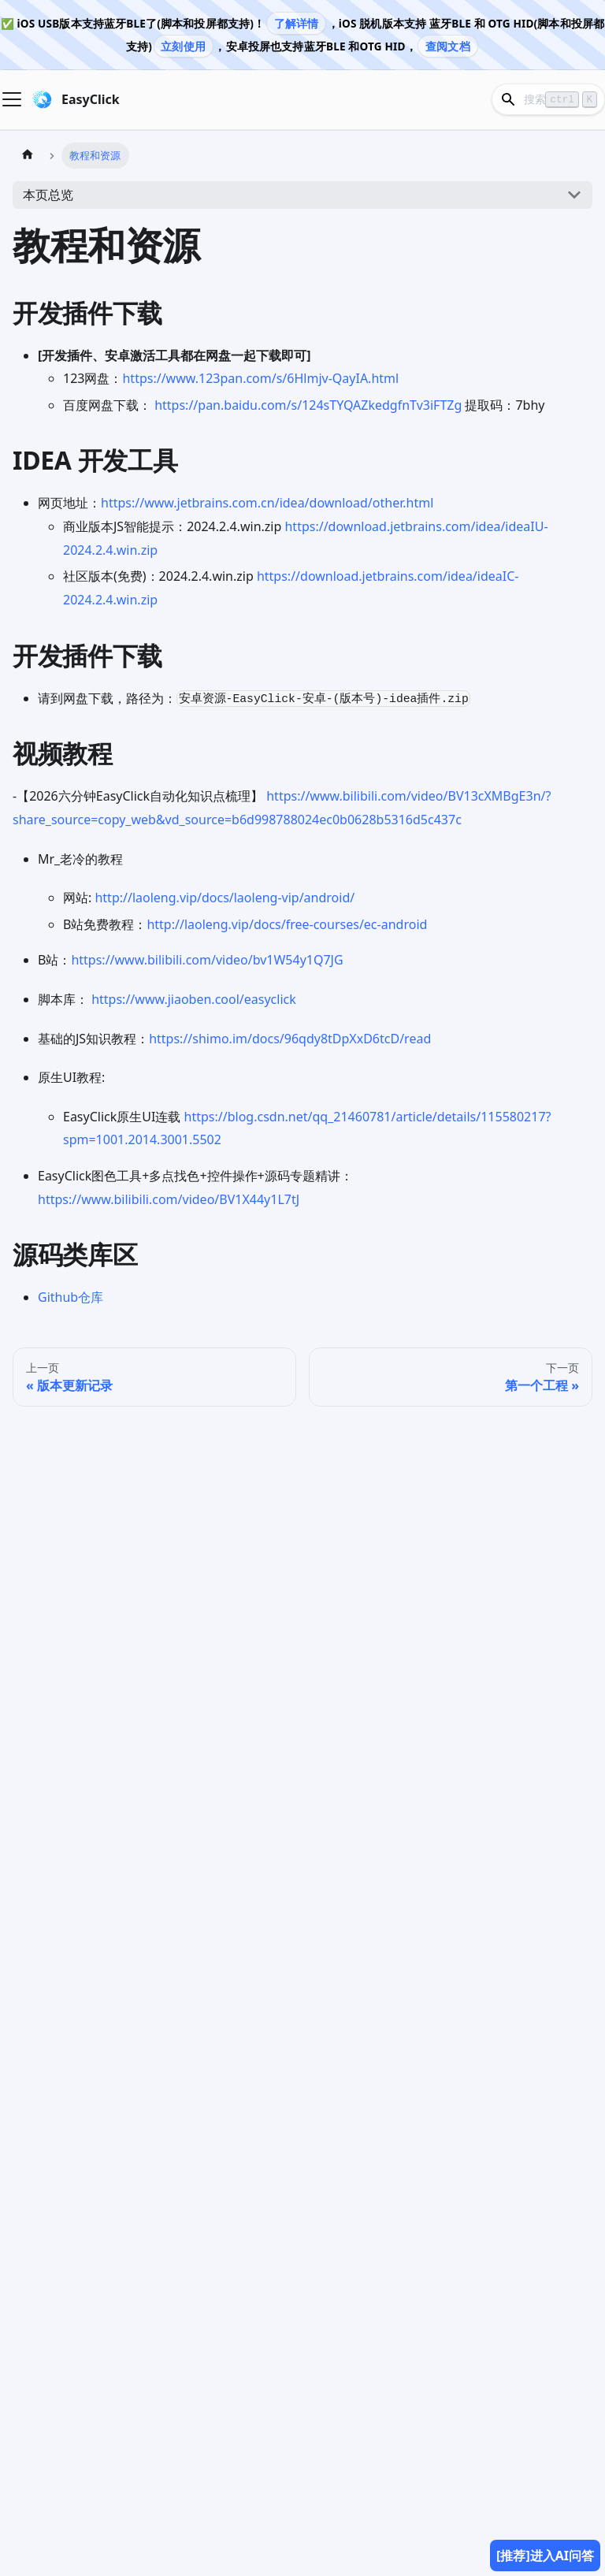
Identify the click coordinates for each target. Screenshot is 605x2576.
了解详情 (296, 23)
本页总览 (48, 194)
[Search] (548, 99)
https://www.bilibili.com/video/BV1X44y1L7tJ (168, 1199)
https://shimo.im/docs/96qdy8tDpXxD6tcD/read (290, 1038)
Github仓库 (70, 1297)
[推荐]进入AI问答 (545, 2555)
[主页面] (28, 156)
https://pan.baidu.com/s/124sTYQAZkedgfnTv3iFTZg (308, 405)
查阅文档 (447, 46)
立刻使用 (183, 46)
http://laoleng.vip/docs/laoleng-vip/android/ (224, 897)
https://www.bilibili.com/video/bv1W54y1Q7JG (207, 959)
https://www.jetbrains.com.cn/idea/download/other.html (267, 502)
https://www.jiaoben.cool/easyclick (193, 999)
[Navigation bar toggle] (12, 99)
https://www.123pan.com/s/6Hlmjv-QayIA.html (260, 378)
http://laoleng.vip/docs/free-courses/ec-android (287, 924)
